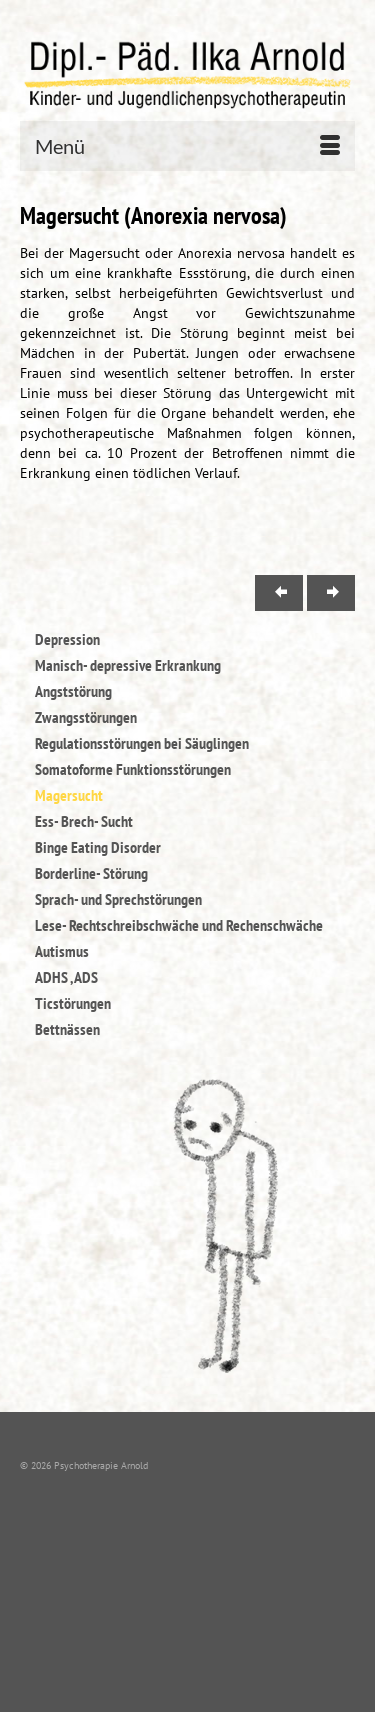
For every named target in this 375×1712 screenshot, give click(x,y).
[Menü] (187, 146)
